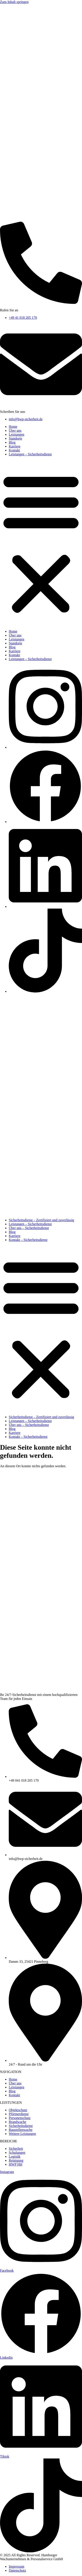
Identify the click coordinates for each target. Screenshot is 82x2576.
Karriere (14, 446)
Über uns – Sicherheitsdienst (29, 1228)
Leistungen (16, 434)
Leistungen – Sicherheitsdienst (30, 454)
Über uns (15, 430)
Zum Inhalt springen (14, 2)
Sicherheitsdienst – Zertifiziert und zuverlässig (41, 1220)
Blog (12, 442)
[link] (45, 747)
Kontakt (14, 450)
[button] (41, 543)
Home (13, 426)
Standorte (15, 438)
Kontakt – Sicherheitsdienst (28, 1240)
